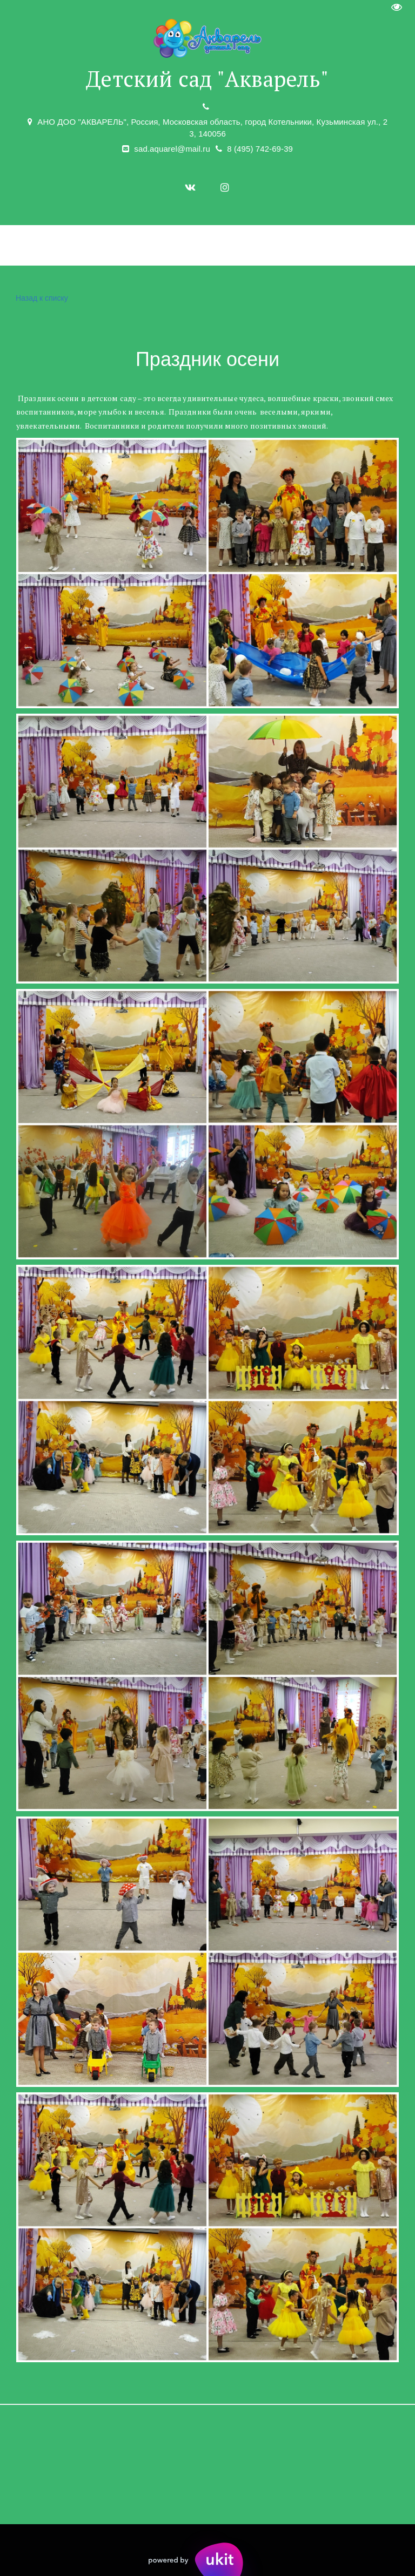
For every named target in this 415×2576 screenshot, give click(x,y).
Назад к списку (40, 298)
